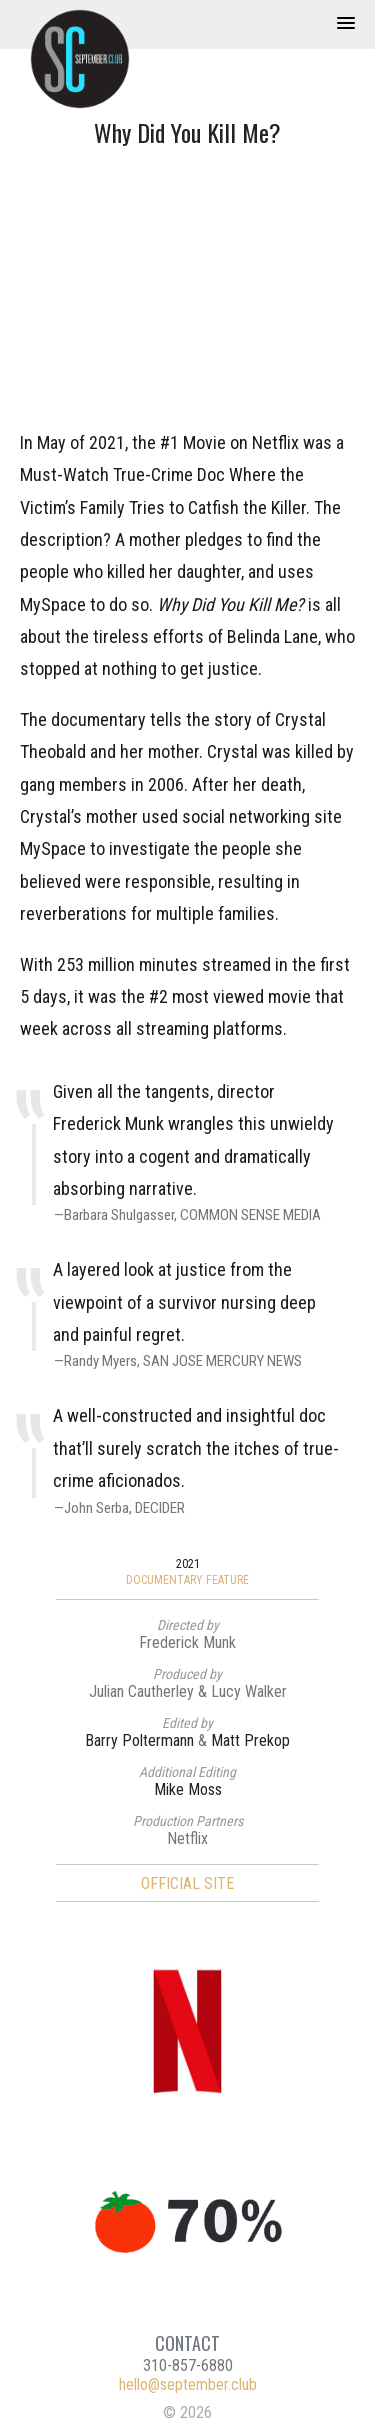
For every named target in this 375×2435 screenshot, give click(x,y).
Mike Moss (188, 1789)
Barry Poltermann (139, 1740)
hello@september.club (188, 2384)
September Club (90, 59)
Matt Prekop (250, 1740)
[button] (346, 24)
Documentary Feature (187, 1580)
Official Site (187, 1883)
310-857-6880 (188, 2365)
